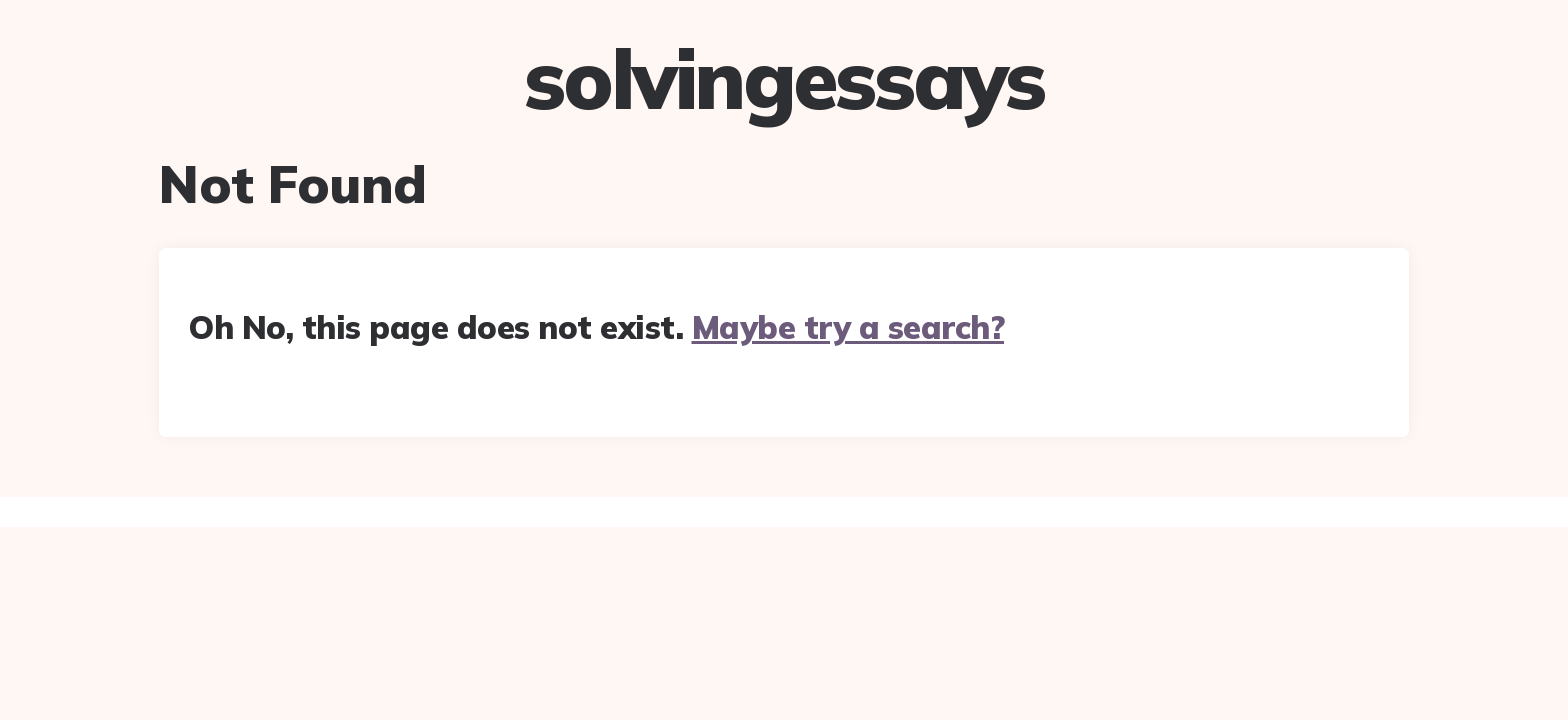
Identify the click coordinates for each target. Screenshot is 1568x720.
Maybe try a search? (848, 327)
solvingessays (784, 79)
